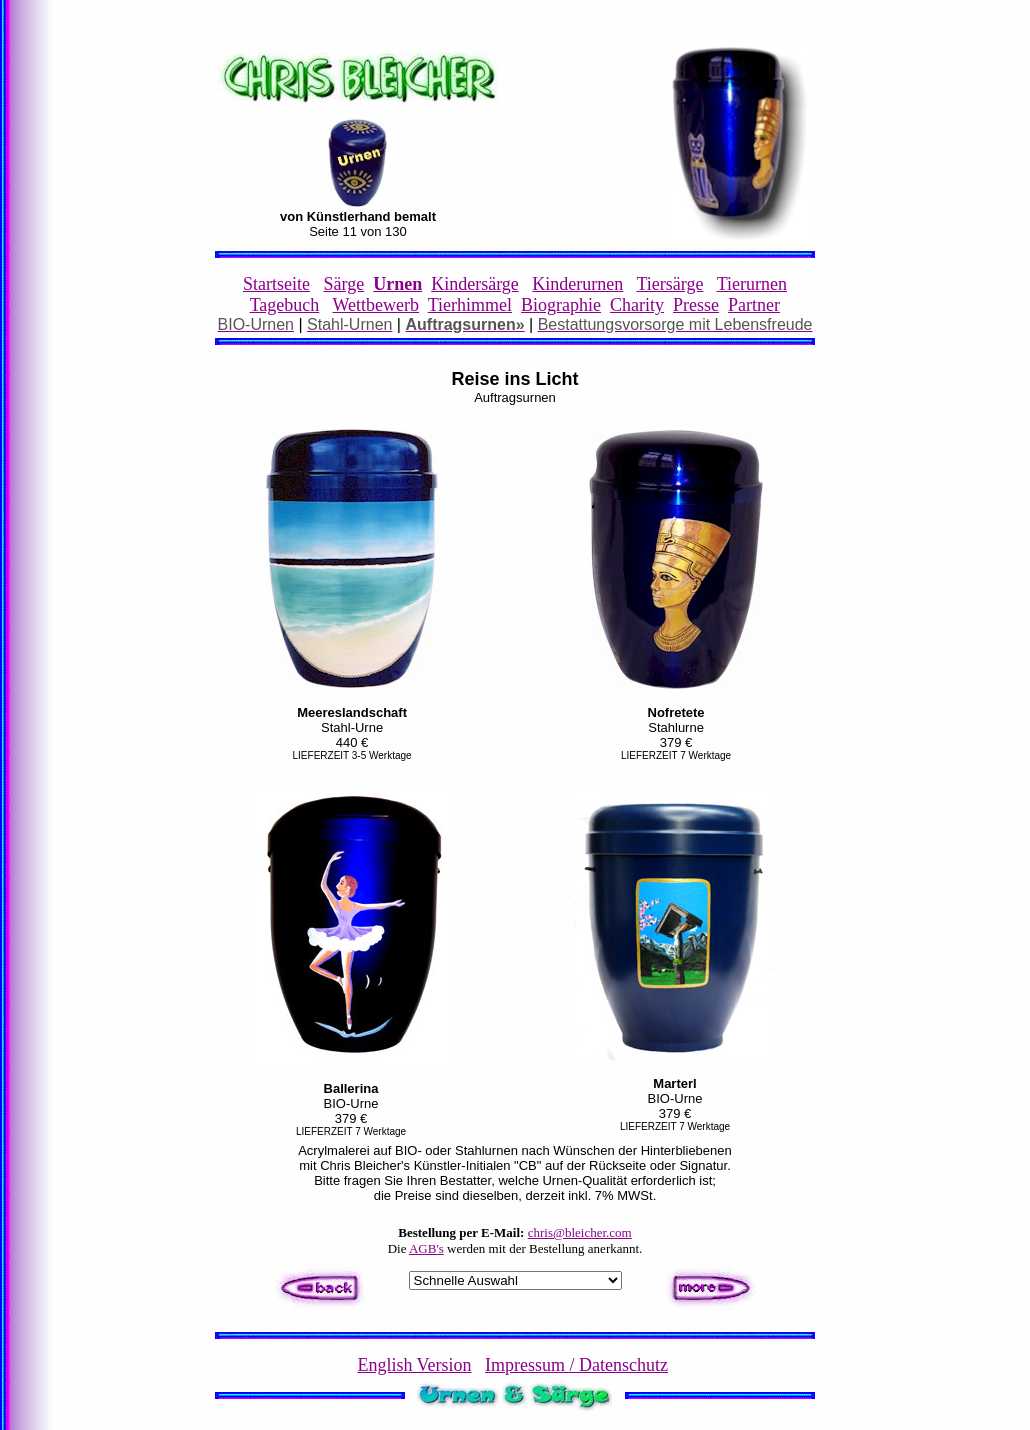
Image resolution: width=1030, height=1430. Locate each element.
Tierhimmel (470, 305)
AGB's (426, 1248)
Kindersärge (475, 284)
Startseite (276, 284)
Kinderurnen (577, 284)
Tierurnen (752, 284)
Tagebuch (285, 305)
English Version (414, 1365)
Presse (696, 305)
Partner (754, 305)
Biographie (561, 305)
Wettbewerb (376, 305)
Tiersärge (669, 284)
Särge (343, 284)
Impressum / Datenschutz (576, 1365)
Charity (637, 305)
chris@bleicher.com (580, 1232)
